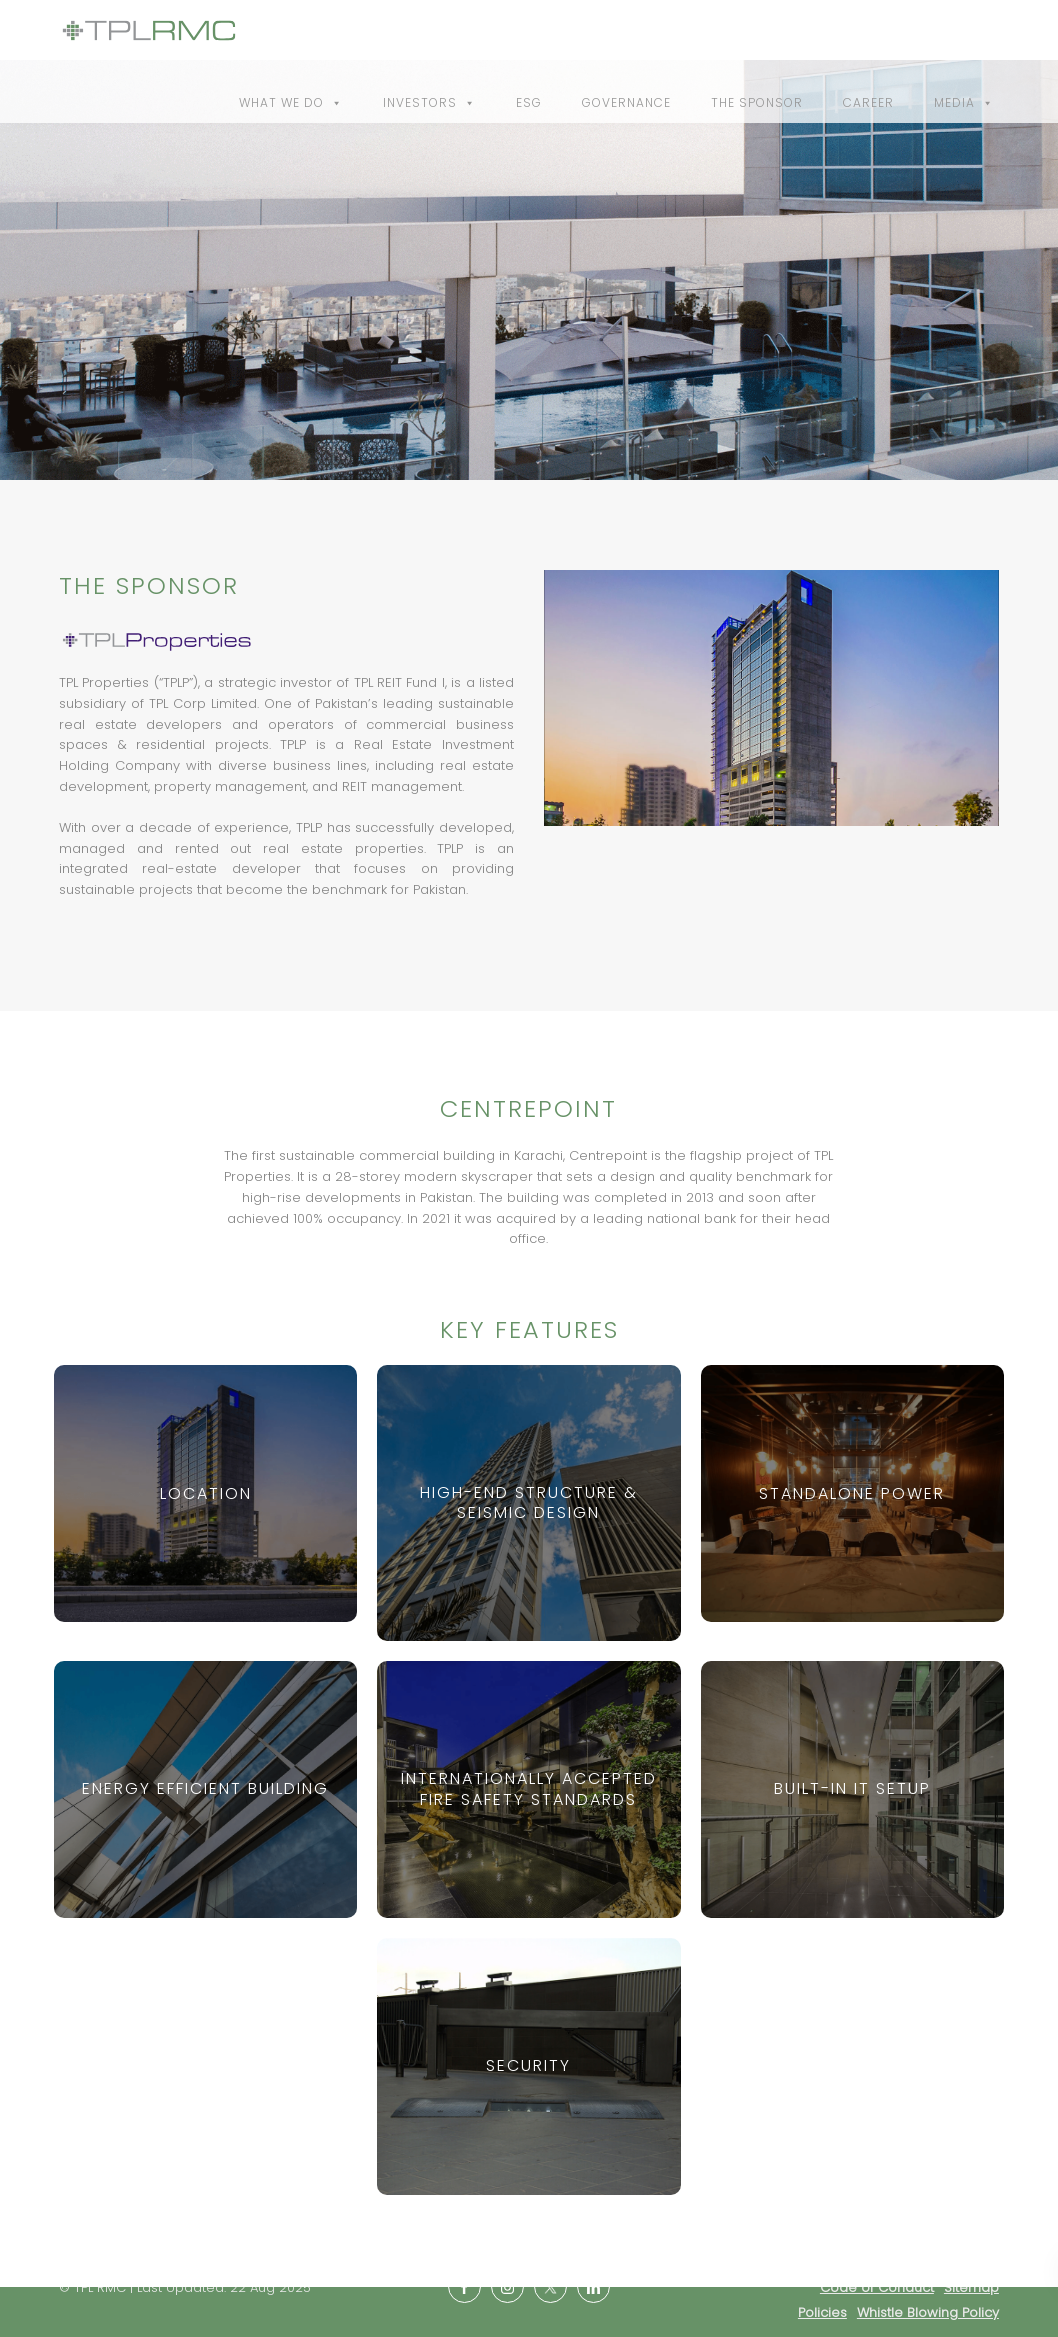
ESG (529, 102)
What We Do (291, 102)
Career (868, 102)
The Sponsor (757, 102)
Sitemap (971, 2287)
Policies (822, 2312)
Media (964, 102)
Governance (626, 102)
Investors (429, 102)
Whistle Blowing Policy (928, 2312)
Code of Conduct (877, 2287)
